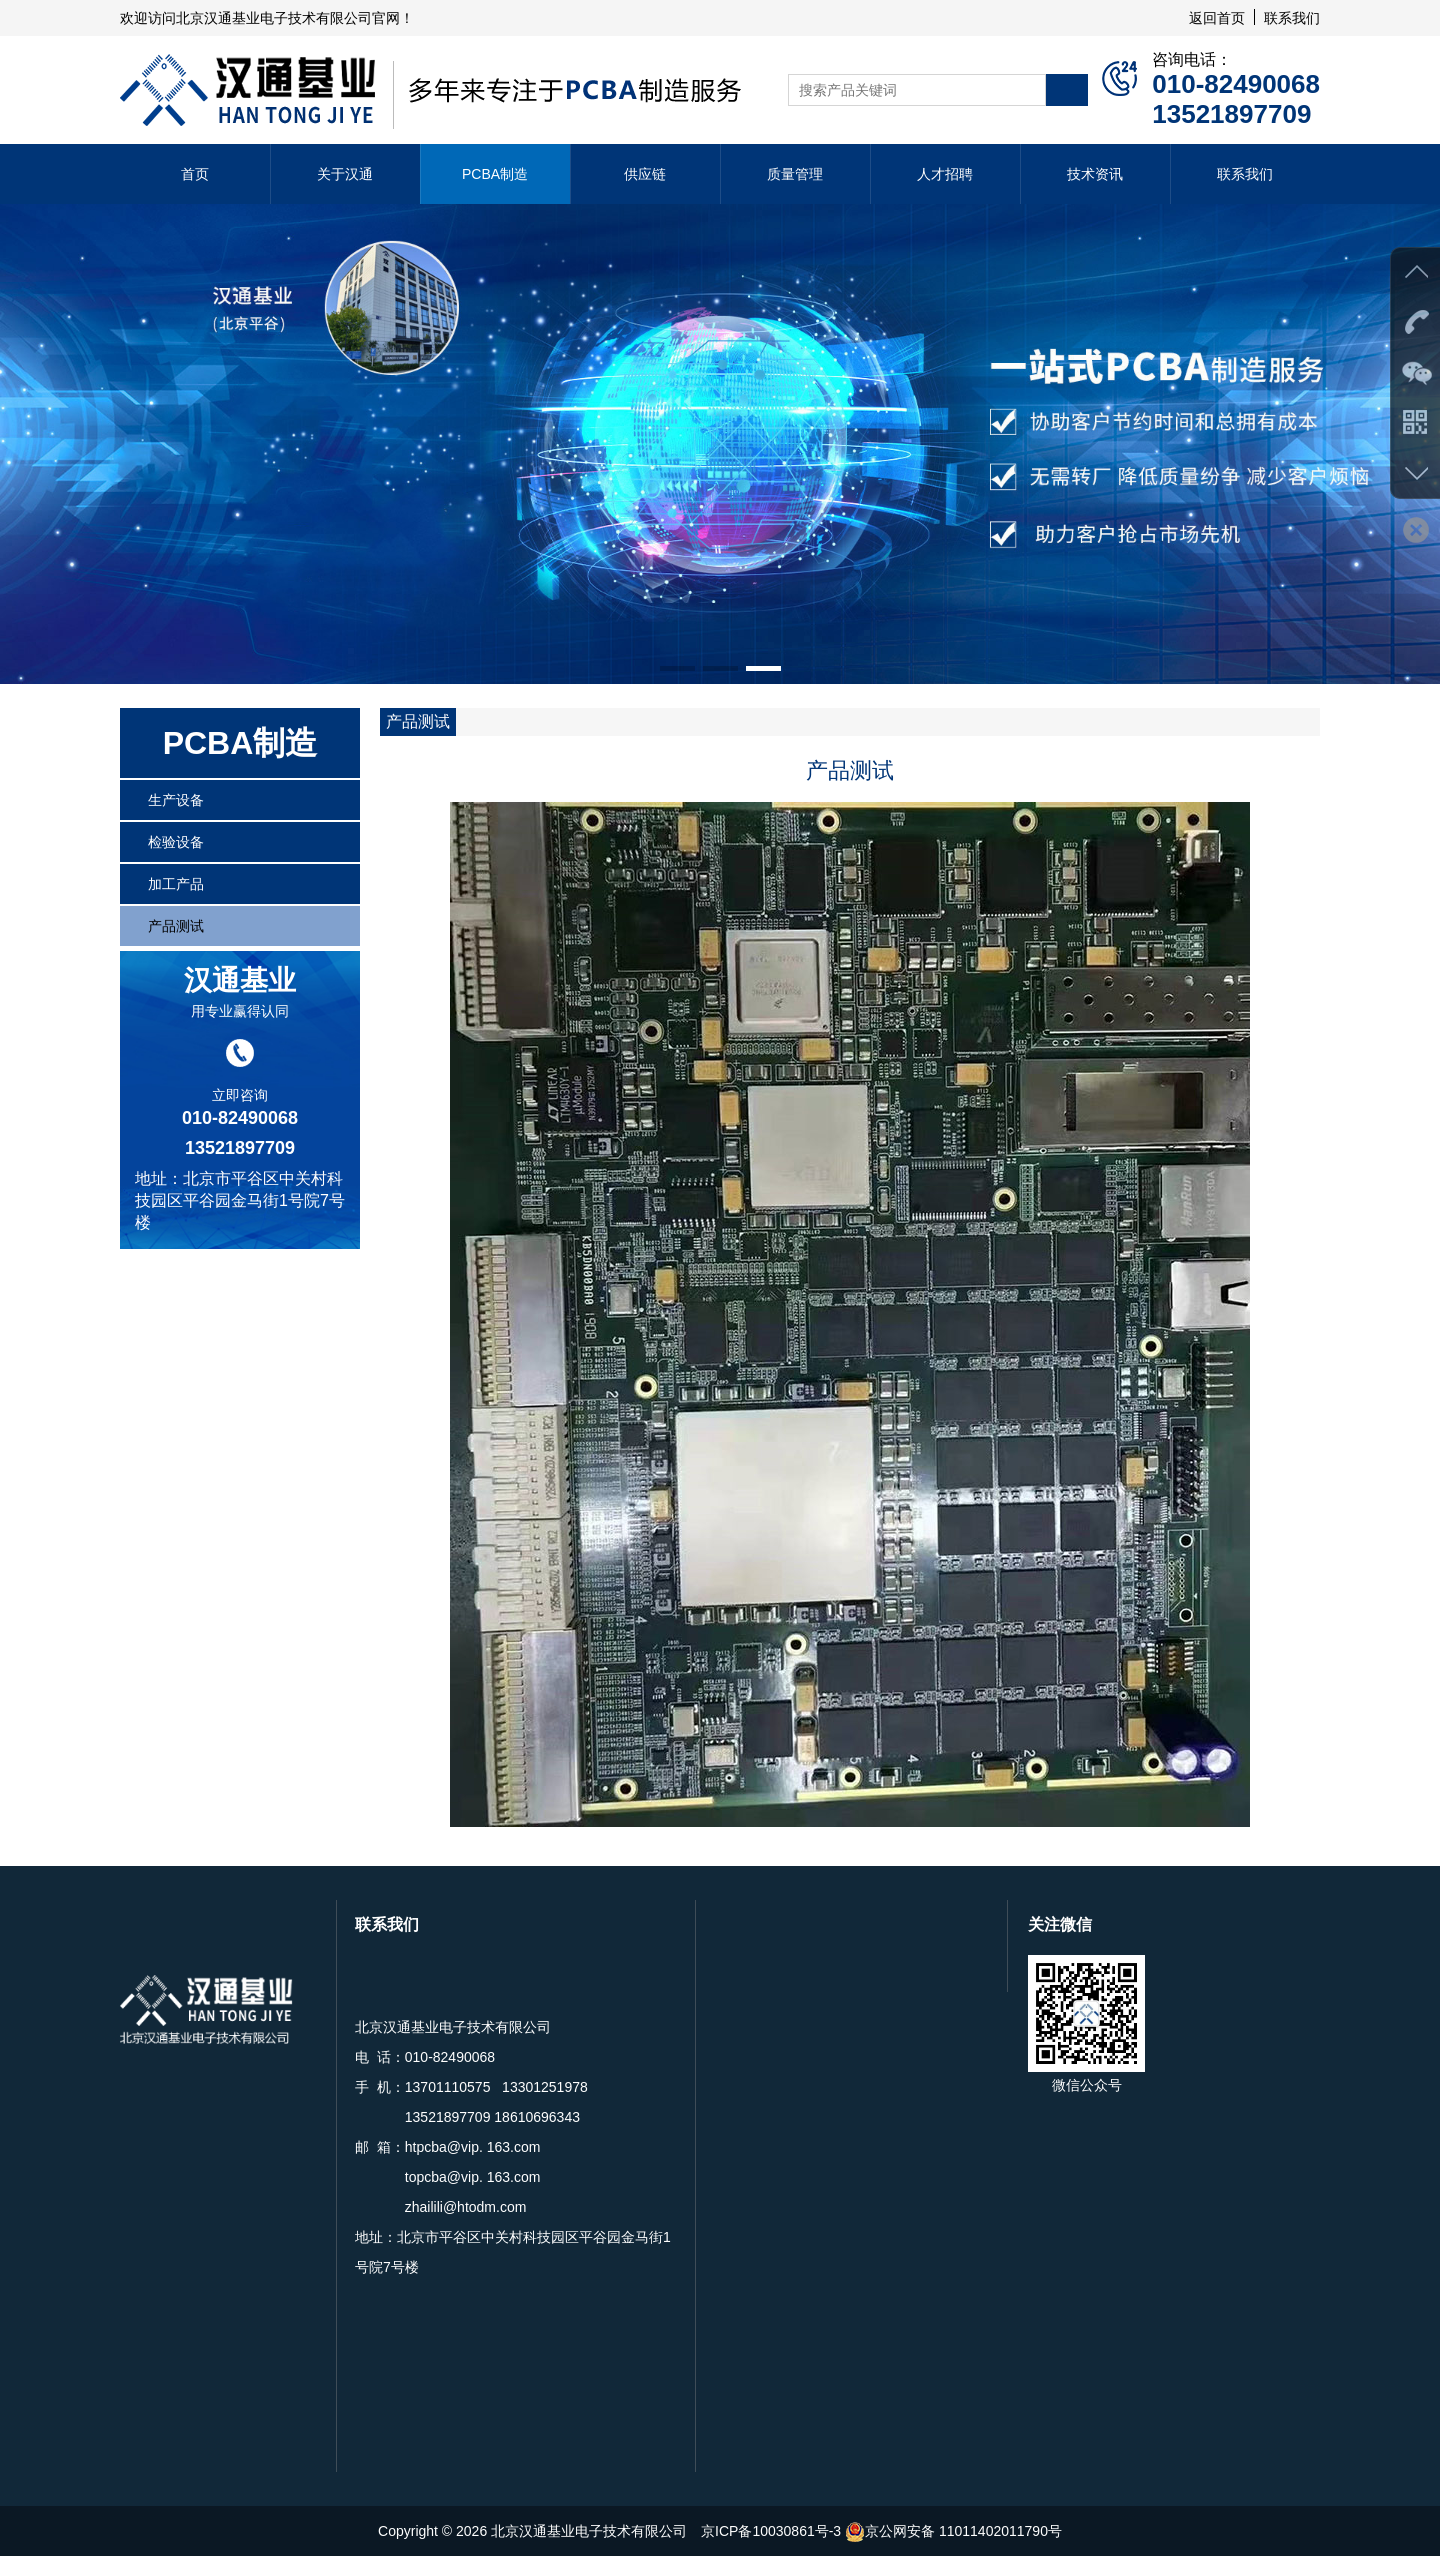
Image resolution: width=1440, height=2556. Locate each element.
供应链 (645, 174)
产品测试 (176, 926)
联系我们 (1292, 18)
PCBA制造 (495, 174)
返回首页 (1217, 18)
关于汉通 (345, 174)
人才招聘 (945, 174)
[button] (677, 668)
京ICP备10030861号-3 (771, 2531)
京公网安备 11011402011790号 (953, 2531)
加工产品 (176, 884)
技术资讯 (1095, 174)
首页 (195, 174)
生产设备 (176, 800)
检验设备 (176, 842)
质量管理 (795, 174)
